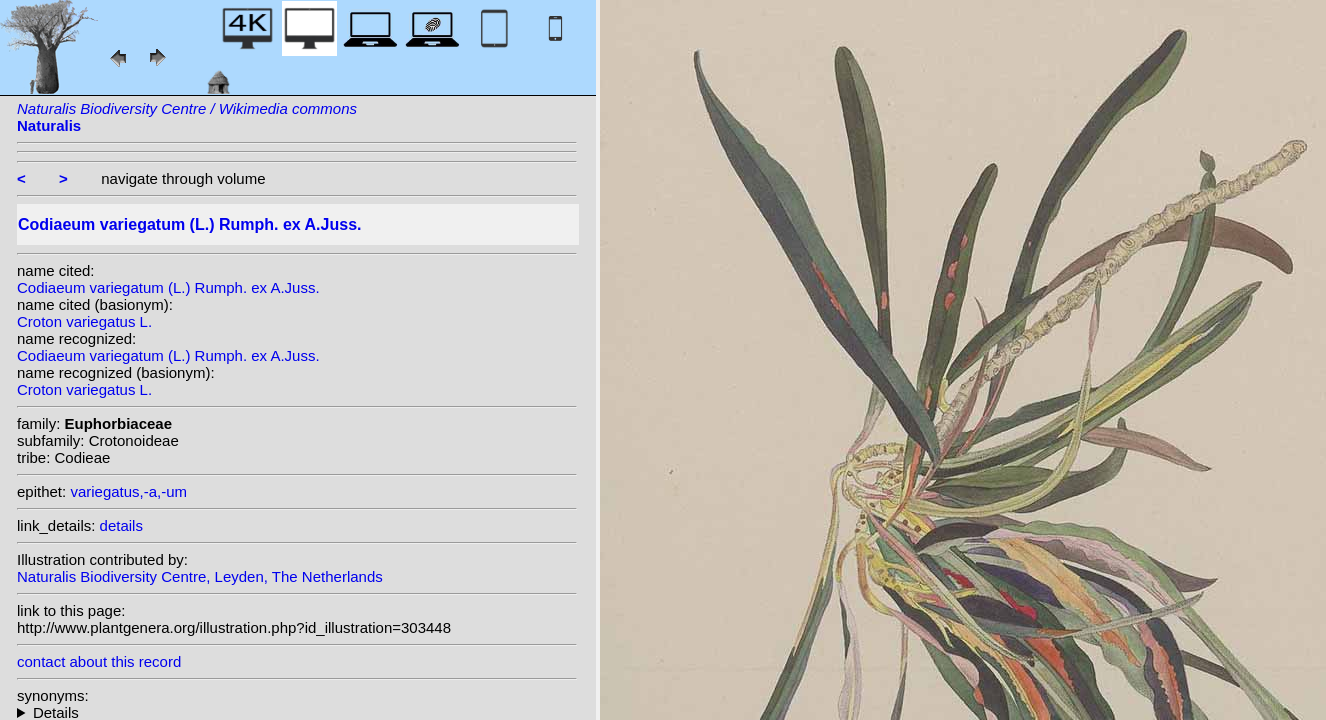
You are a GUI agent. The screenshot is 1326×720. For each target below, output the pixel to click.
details (121, 525)
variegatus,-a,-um (128, 491)
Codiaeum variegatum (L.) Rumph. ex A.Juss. (168, 287)
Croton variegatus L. (84, 321)
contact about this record (99, 661)
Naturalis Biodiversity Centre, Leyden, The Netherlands (200, 576)
